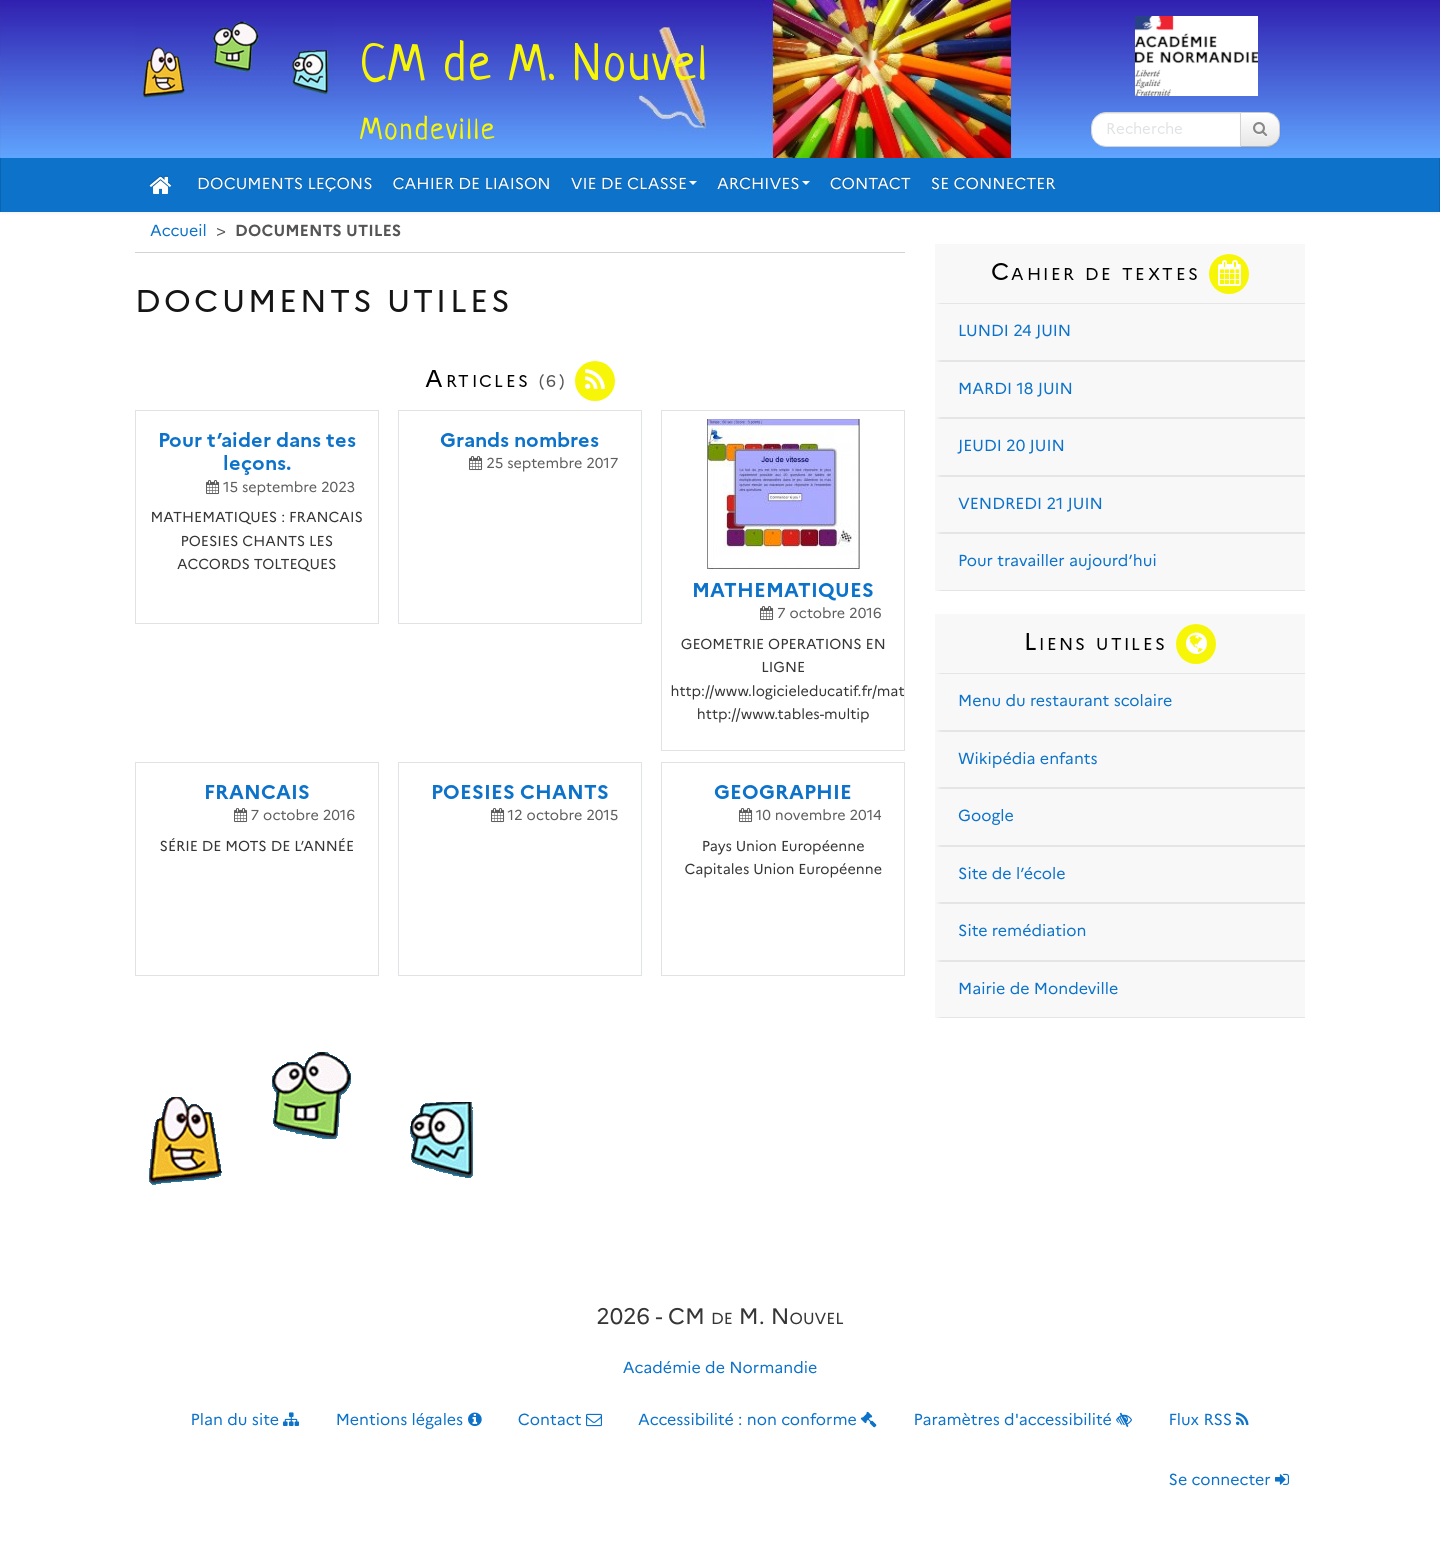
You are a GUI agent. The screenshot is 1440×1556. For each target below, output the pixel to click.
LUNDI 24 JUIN (1014, 331)
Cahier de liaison (472, 184)
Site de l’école (1011, 874)
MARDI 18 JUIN (1015, 389)
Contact (870, 184)
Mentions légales (409, 1420)
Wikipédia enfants (1028, 759)
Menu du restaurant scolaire (1065, 701)
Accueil (178, 231)
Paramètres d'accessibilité (1023, 1420)
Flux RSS (1208, 1420)
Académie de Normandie (720, 1368)
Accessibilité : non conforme (757, 1420)
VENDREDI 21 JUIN (1030, 504)
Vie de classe (634, 184)
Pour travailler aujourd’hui (1057, 561)
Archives (763, 184)
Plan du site (245, 1420)
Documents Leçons (285, 184)
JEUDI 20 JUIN (1011, 446)
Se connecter (993, 184)
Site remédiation (1022, 931)
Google (986, 816)
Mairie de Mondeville (1038, 989)
